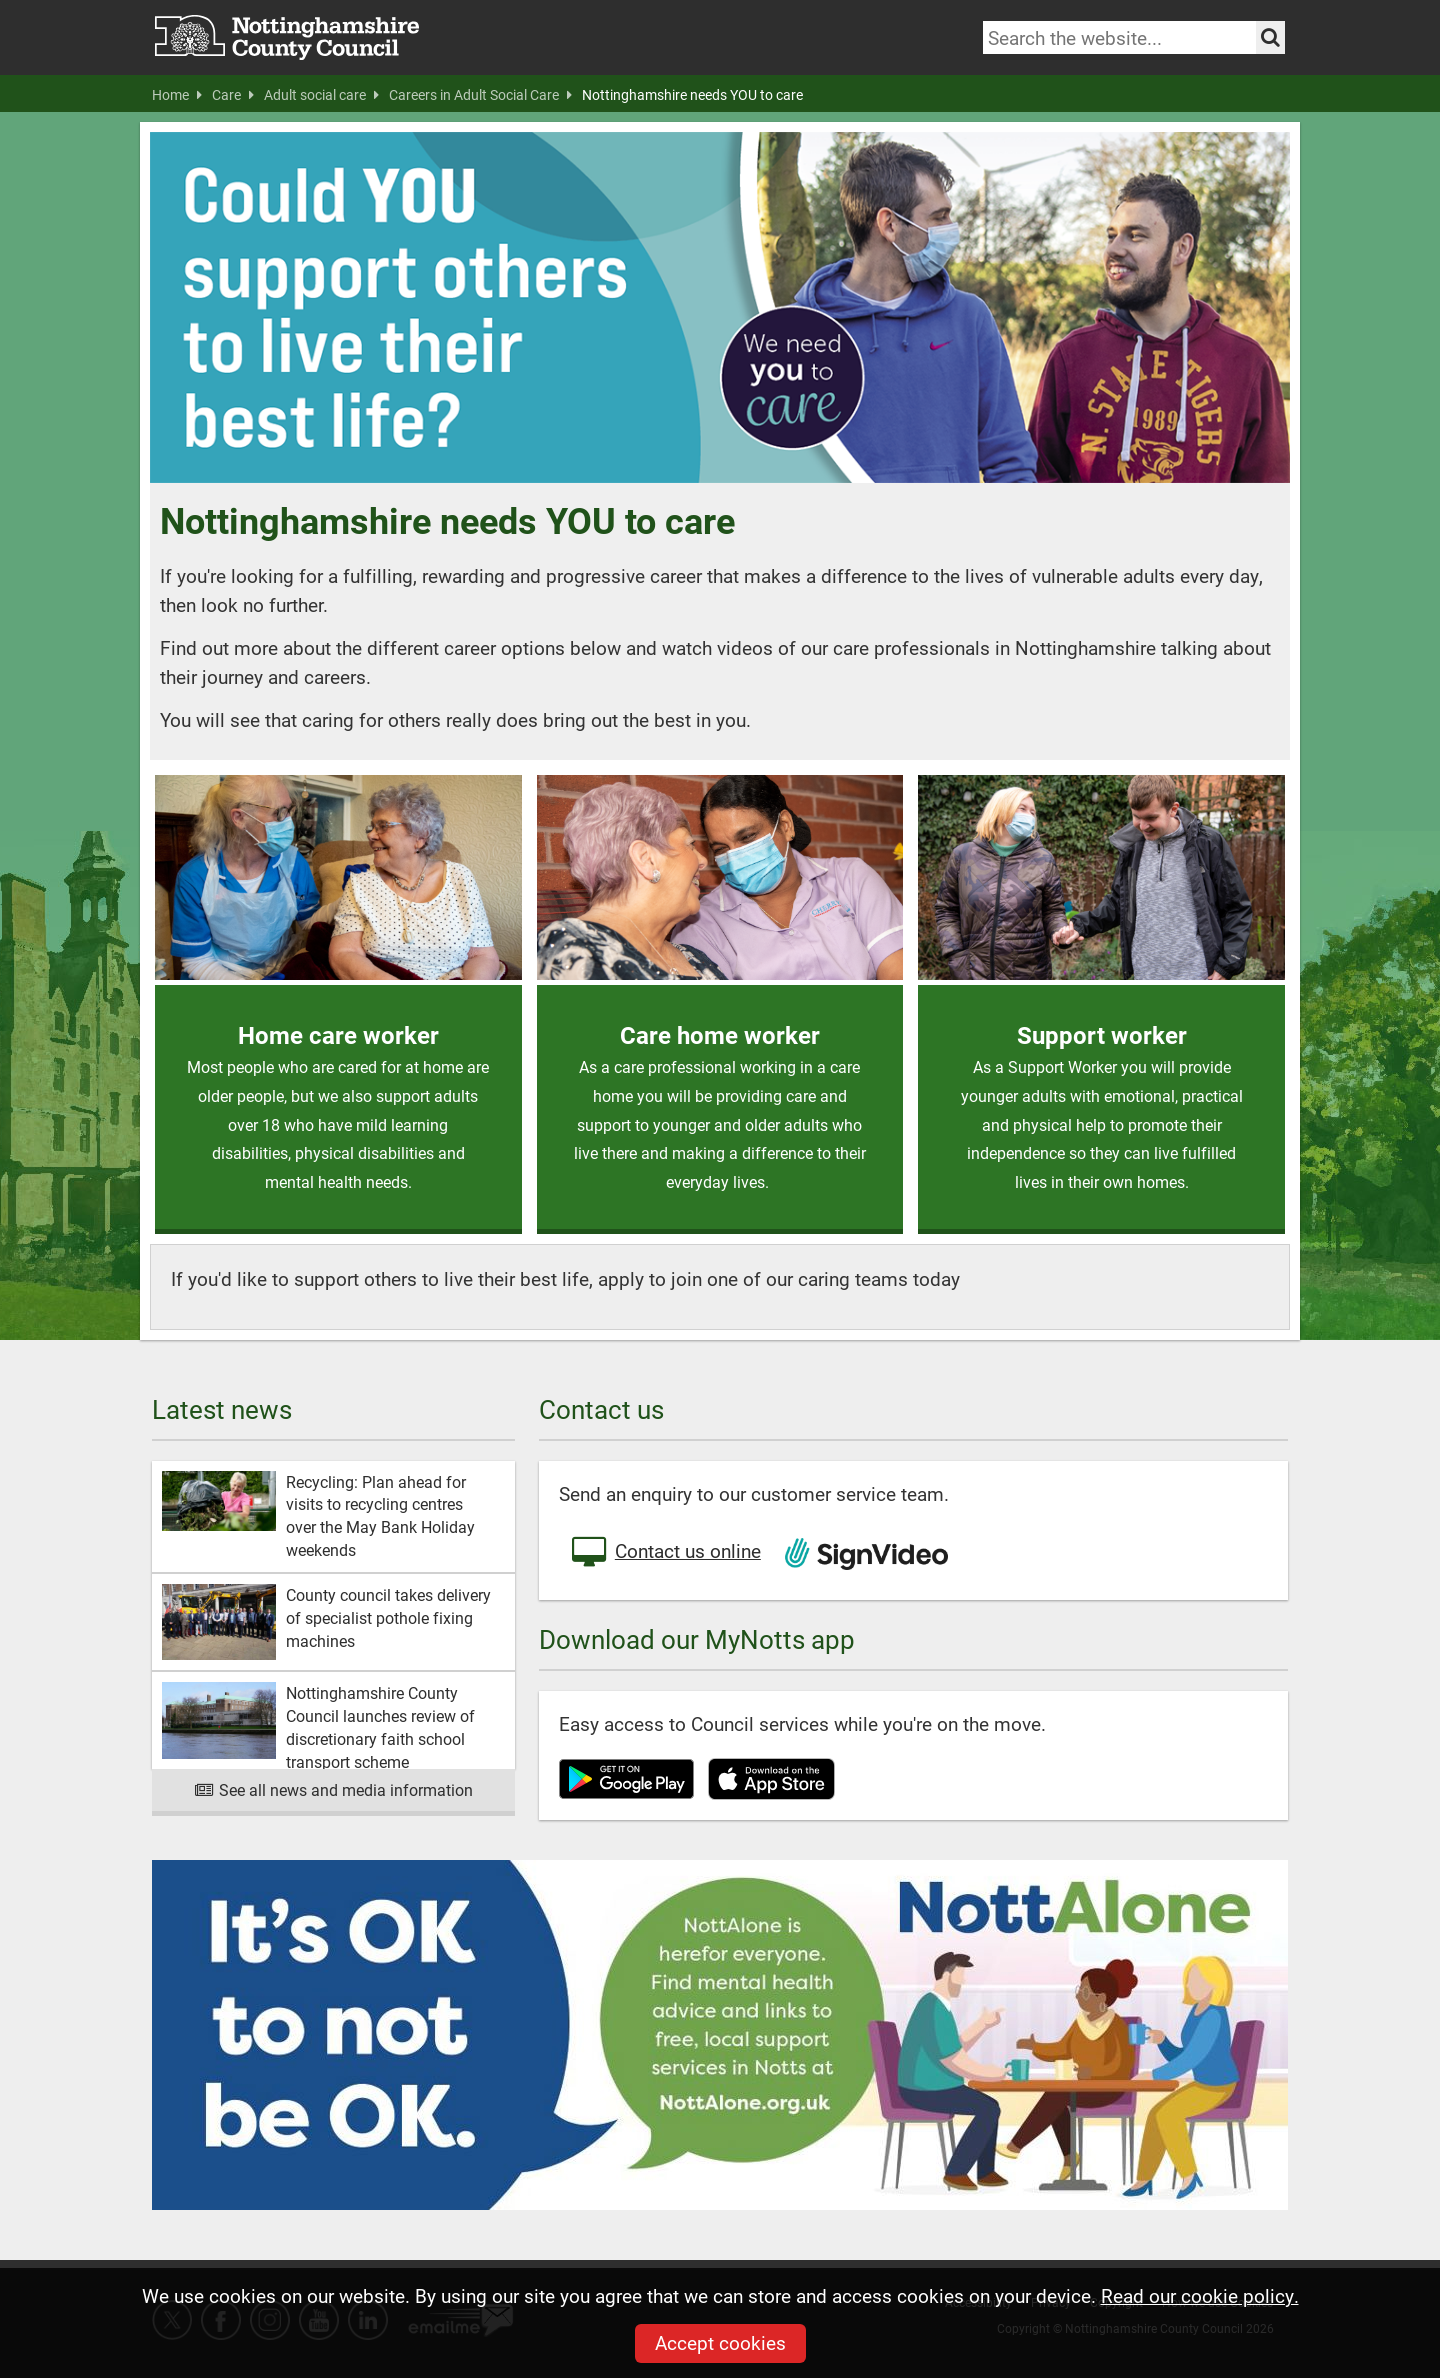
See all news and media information (333, 1789)
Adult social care (321, 95)
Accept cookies (720, 2342)
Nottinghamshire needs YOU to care (692, 95)
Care (233, 95)
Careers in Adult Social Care (480, 95)
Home (177, 95)
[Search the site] (1270, 37)
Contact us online (665, 1553)
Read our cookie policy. (1200, 2295)
